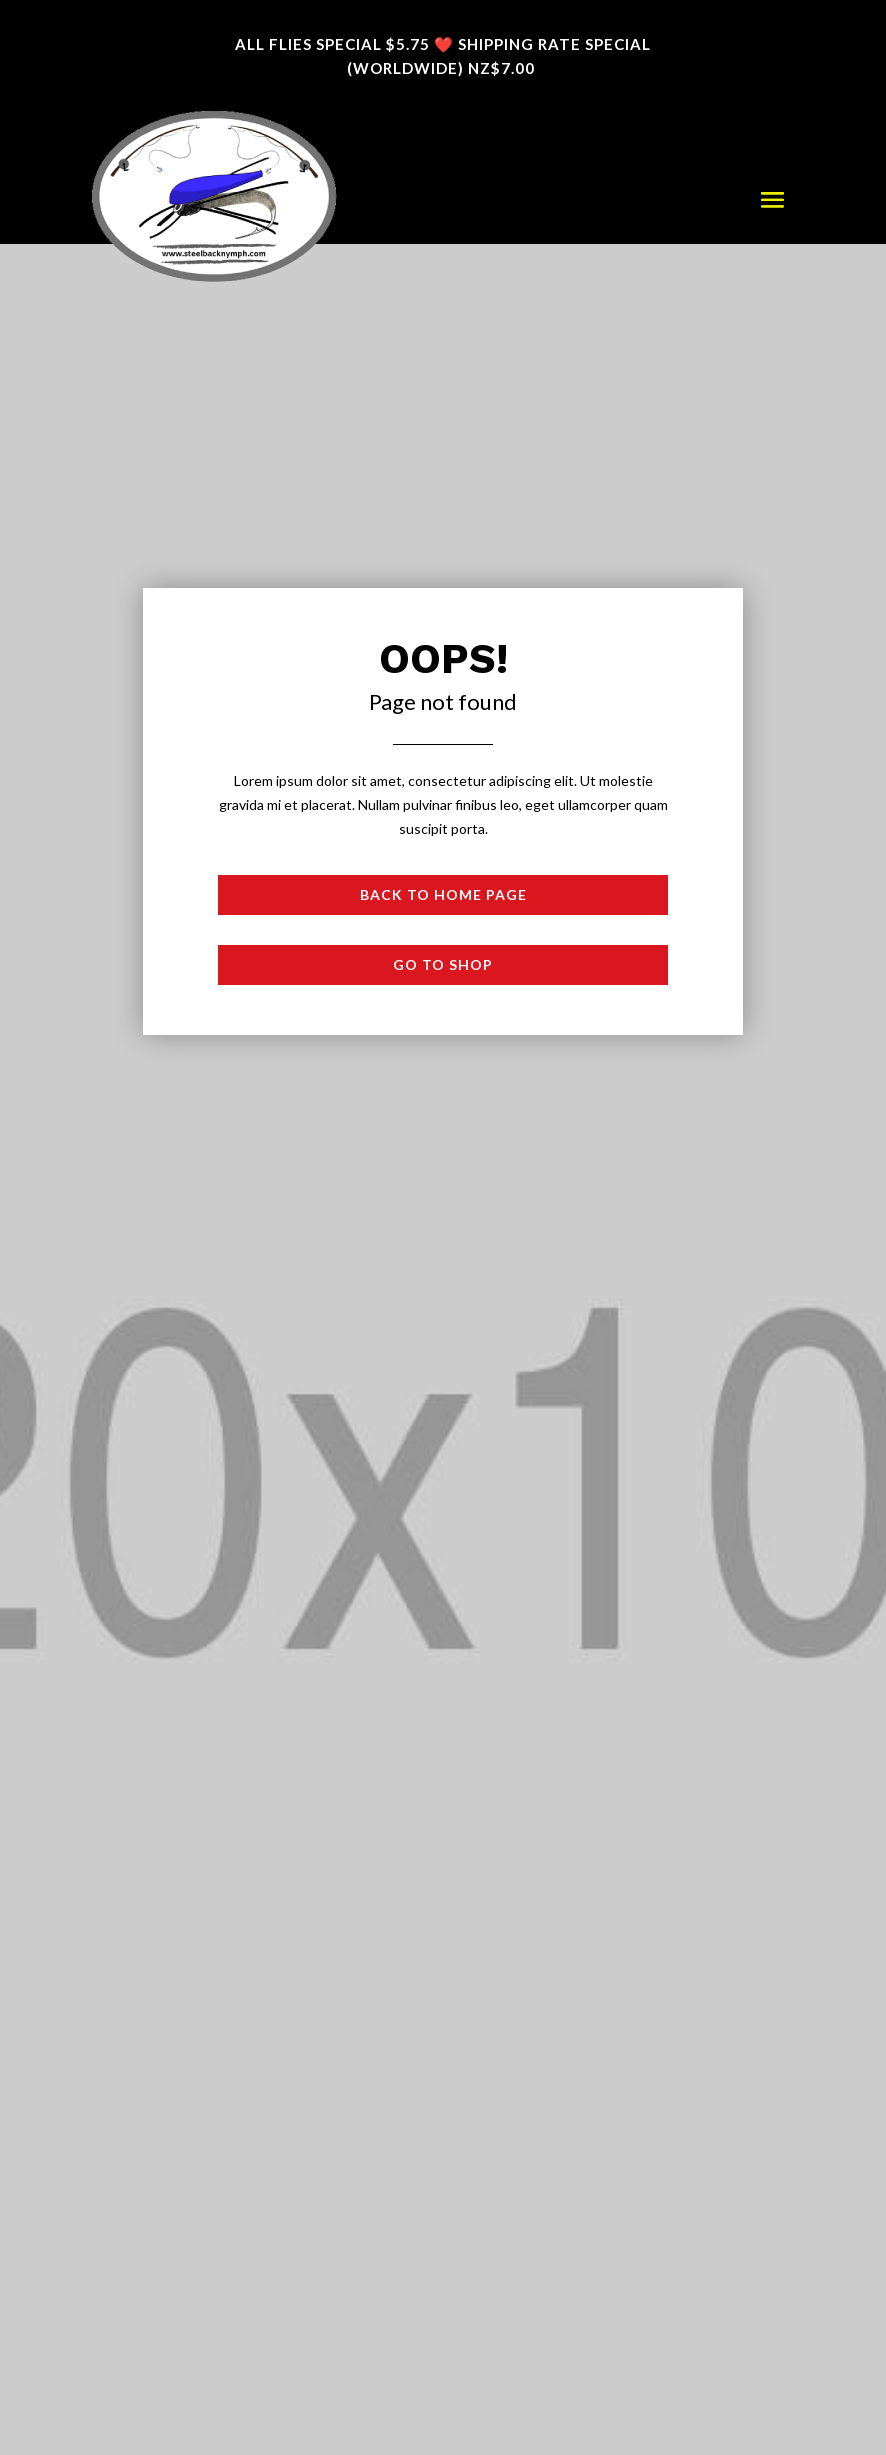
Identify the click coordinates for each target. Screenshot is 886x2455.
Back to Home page (443, 894)
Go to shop (443, 964)
